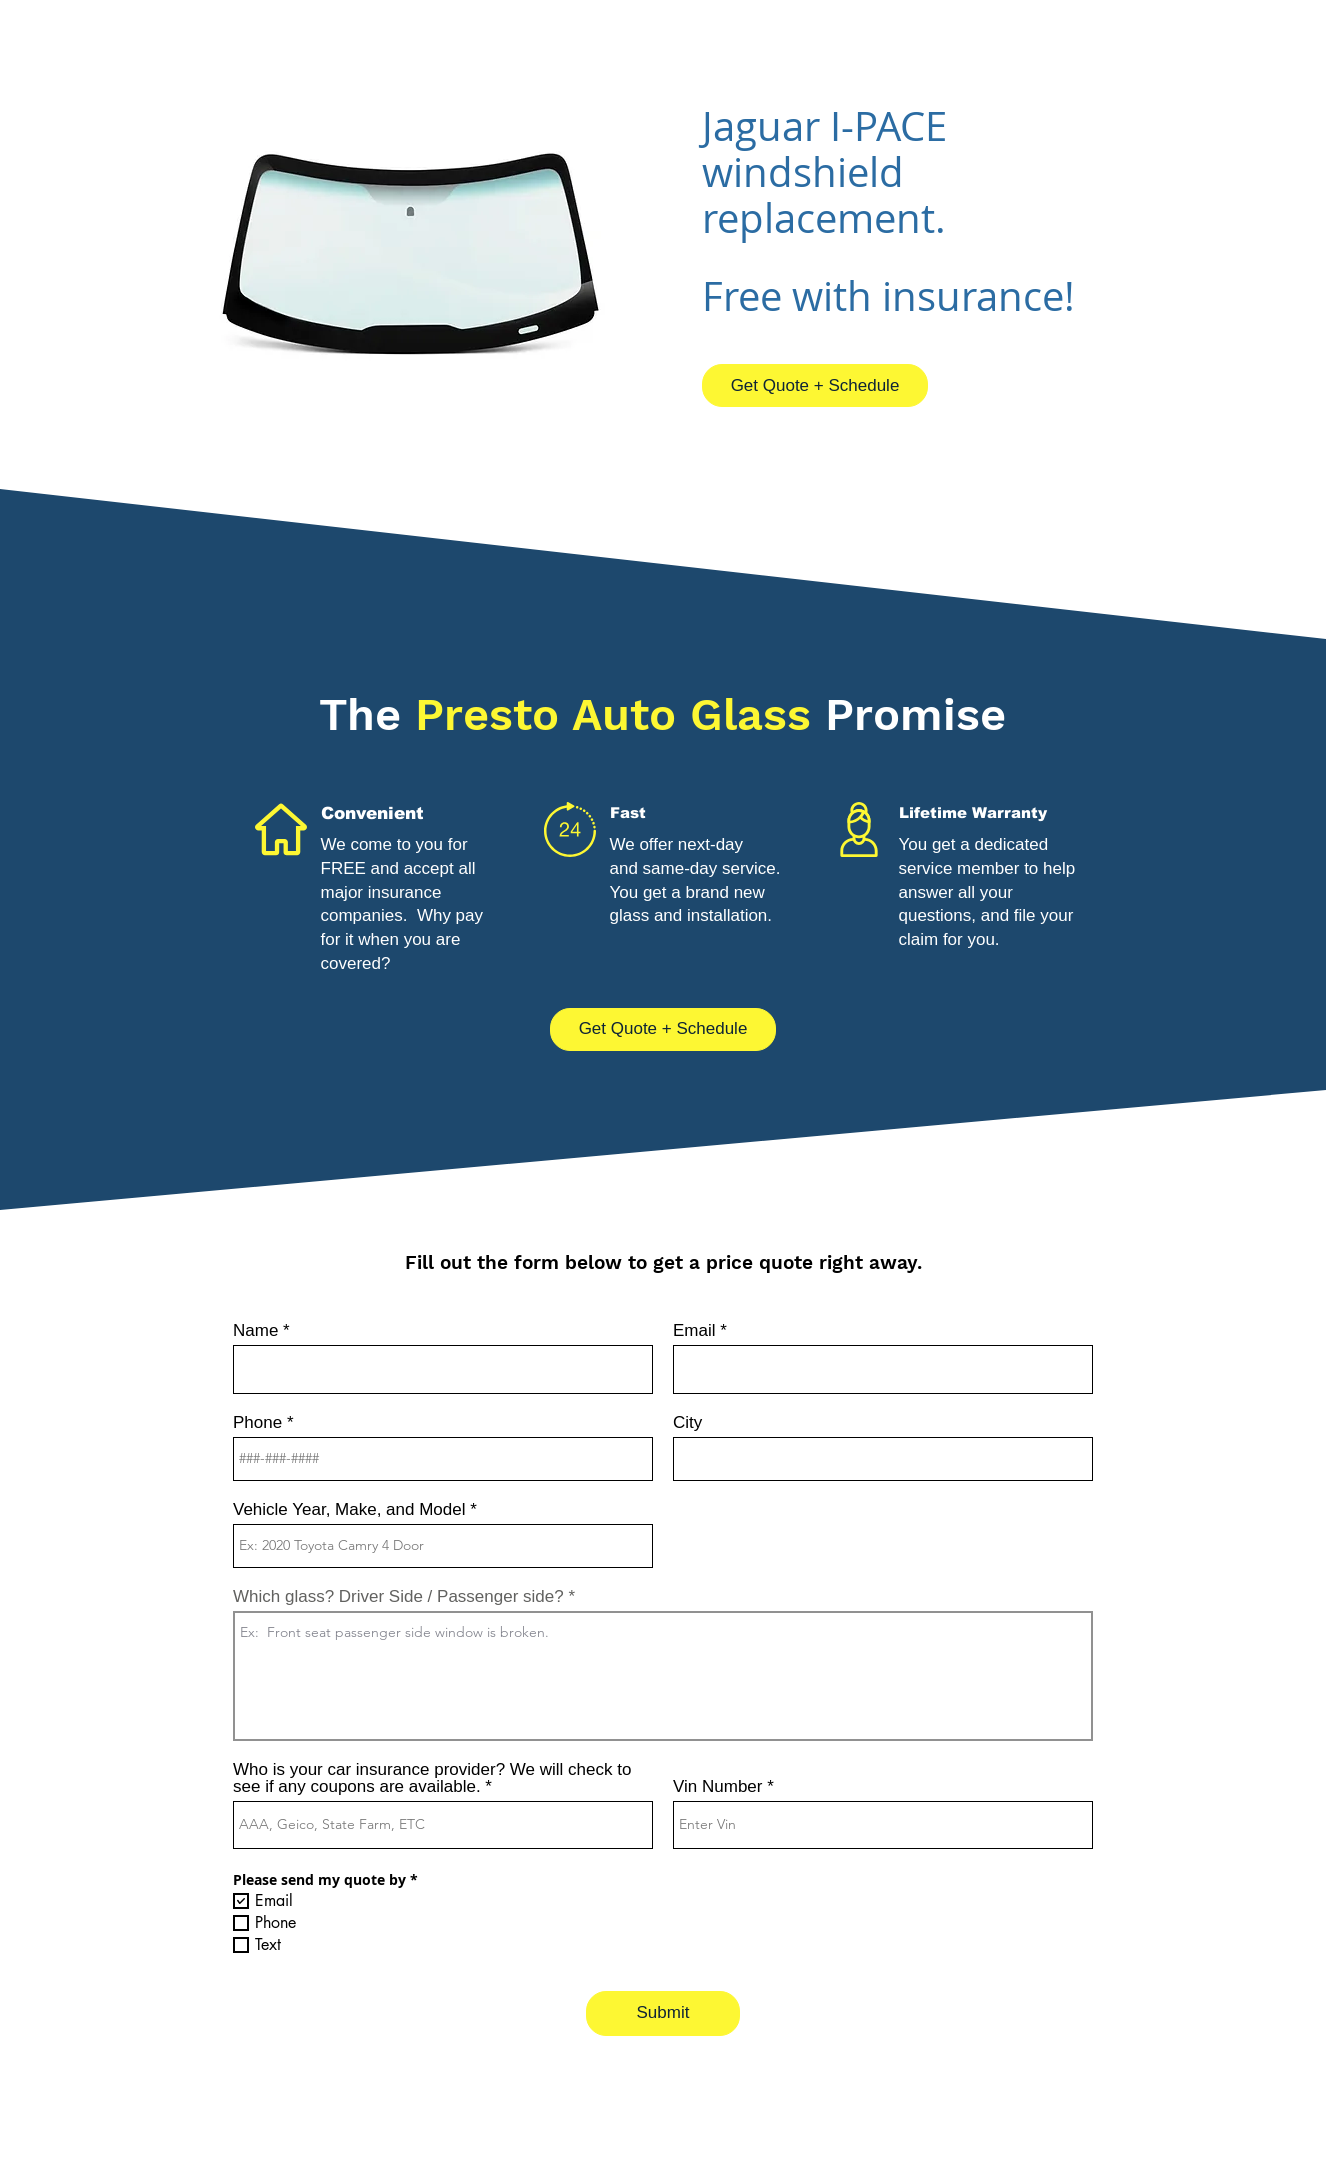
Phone (257, 1422)
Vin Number (717, 1786)
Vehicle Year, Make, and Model (349, 1509)
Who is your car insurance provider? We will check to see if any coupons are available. (432, 1778)
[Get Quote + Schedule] (815, 385)
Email (694, 1330)
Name (255, 1330)
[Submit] (663, 2013)
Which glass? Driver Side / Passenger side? (398, 1596)
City (687, 1422)
